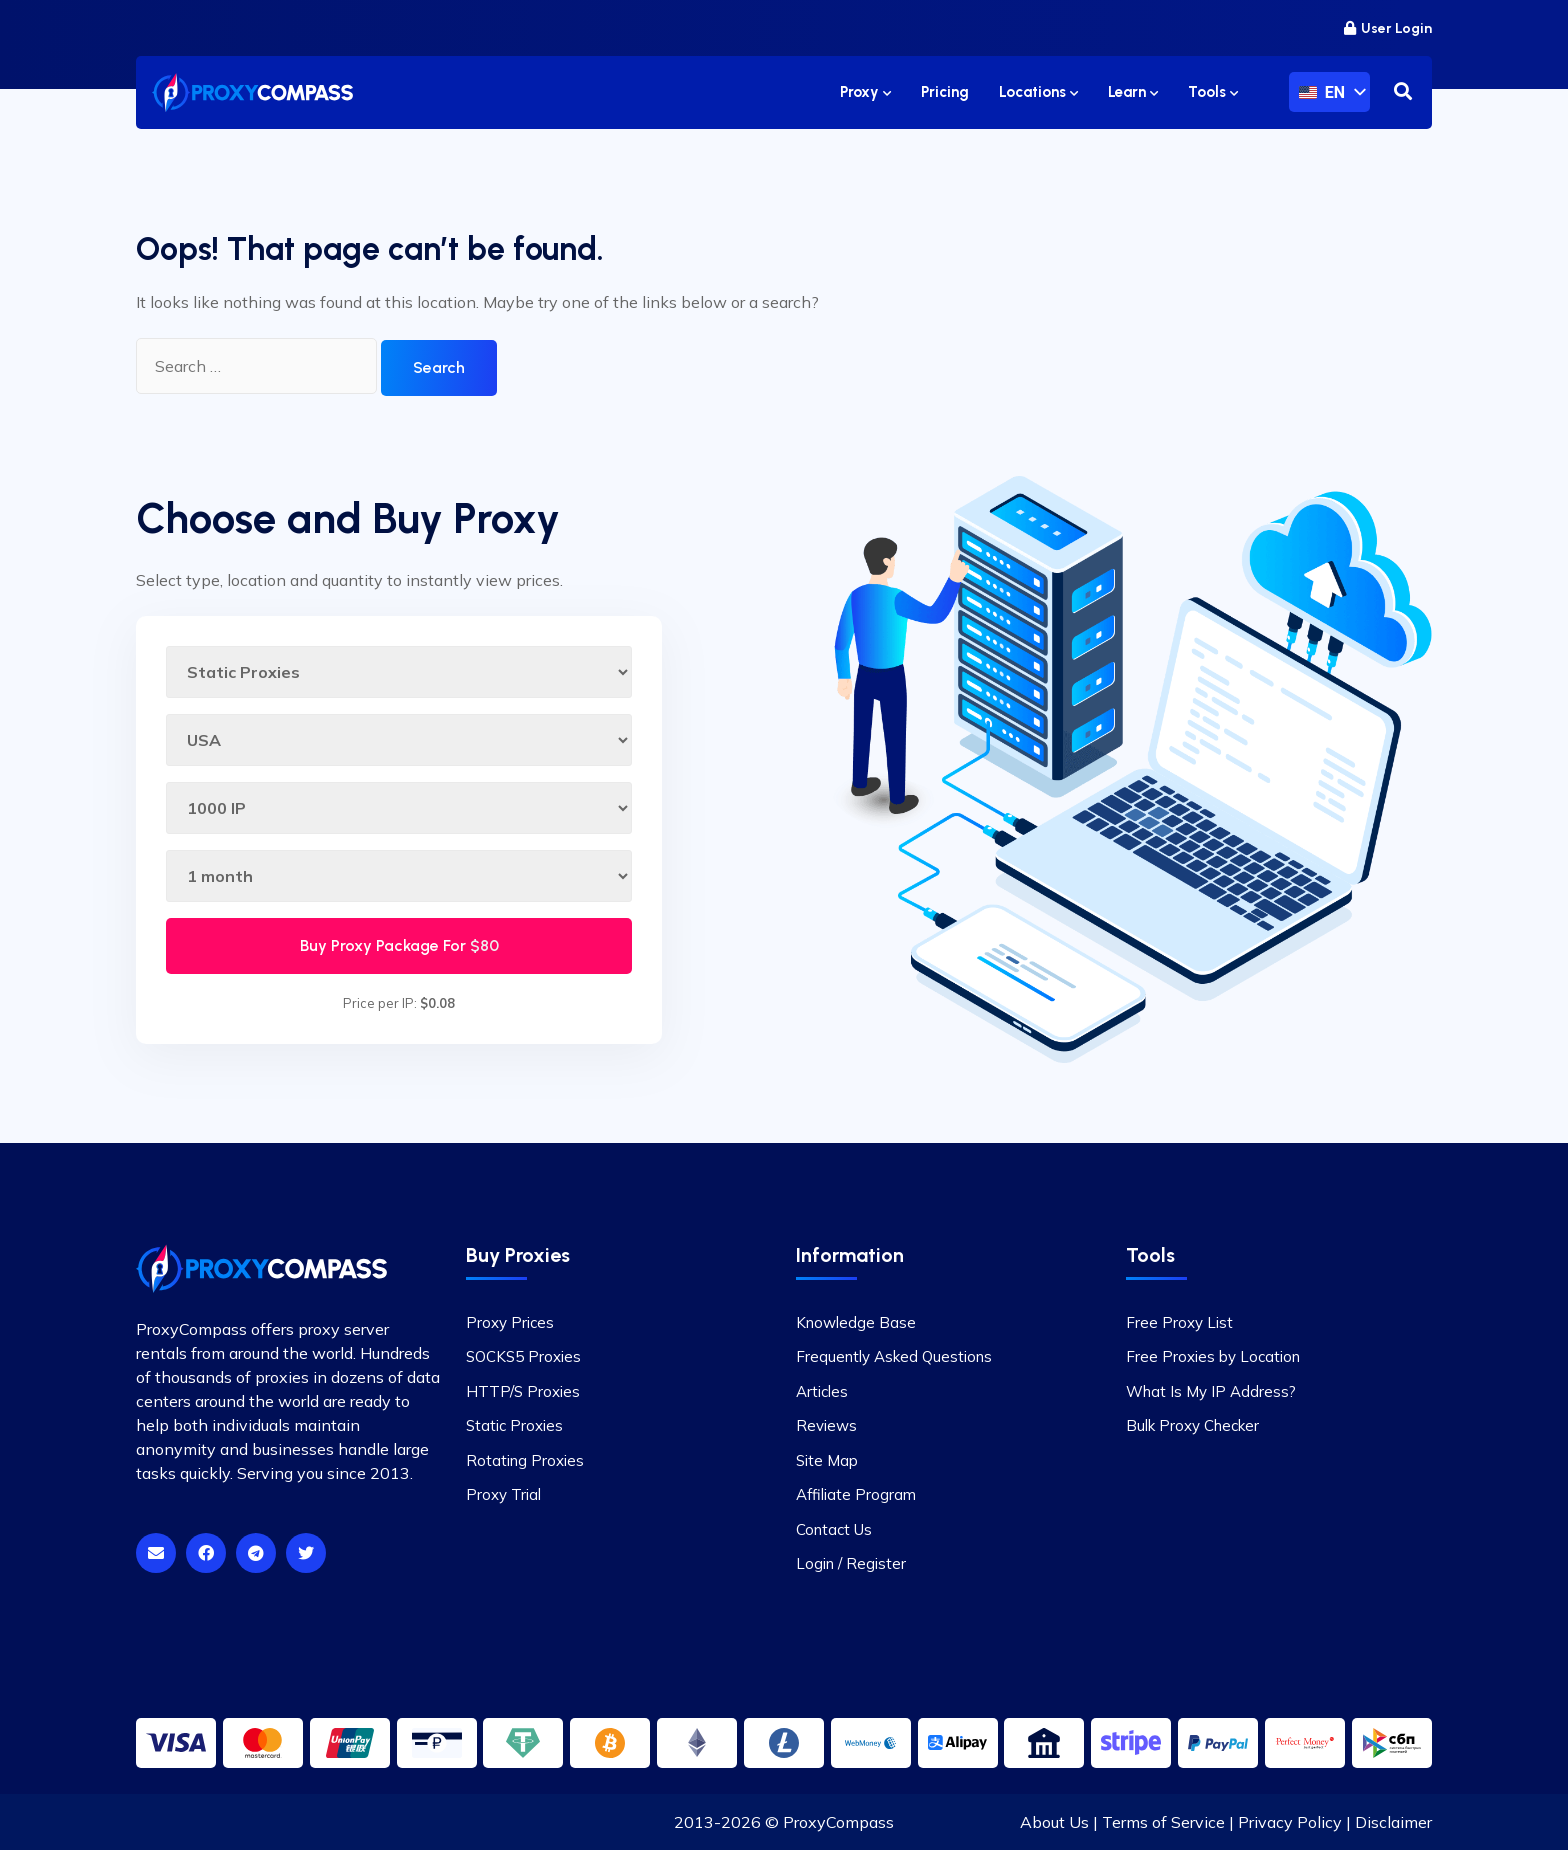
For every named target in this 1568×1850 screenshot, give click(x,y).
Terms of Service (1163, 1822)
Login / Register (851, 1563)
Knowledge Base (856, 1322)
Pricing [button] (945, 92)
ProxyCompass (838, 1822)
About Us (1054, 1822)
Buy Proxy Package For (399, 945)
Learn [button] (1133, 92)
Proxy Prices (510, 1322)
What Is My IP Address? (1211, 1391)
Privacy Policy (1290, 1822)
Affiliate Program (856, 1494)
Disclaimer (1393, 1822)
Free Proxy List (1179, 1322)
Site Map (827, 1460)
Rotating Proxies (525, 1460)
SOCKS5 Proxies (523, 1356)
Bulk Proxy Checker (1192, 1425)
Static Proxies (514, 1425)
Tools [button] (1213, 92)
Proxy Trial (503, 1494)
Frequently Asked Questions (894, 1356)
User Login (1388, 28)
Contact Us (834, 1529)
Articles (822, 1391)
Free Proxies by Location (1213, 1356)
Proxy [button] (865, 92)
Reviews (826, 1425)
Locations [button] (1038, 92)
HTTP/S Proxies (523, 1391)
